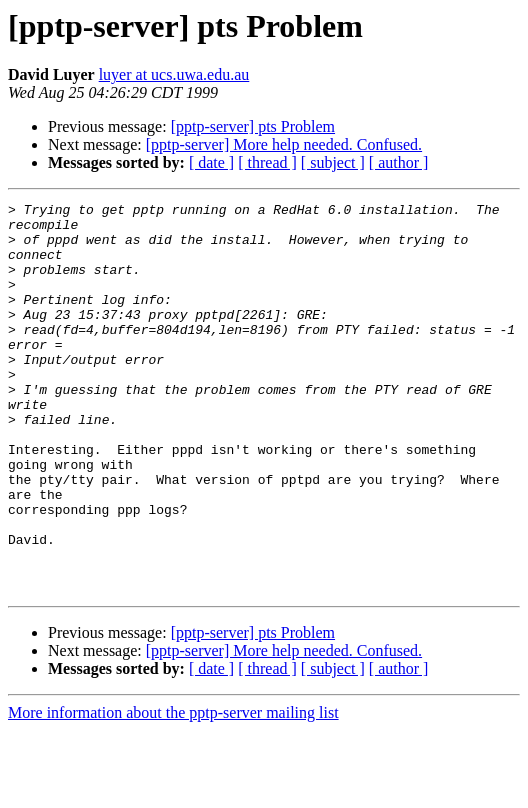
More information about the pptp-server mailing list (173, 790)
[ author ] (399, 162)
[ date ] (211, 162)
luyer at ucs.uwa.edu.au (174, 74)
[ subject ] (333, 162)
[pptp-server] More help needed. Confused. (284, 144)
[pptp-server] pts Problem (253, 126)
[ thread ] (267, 162)
